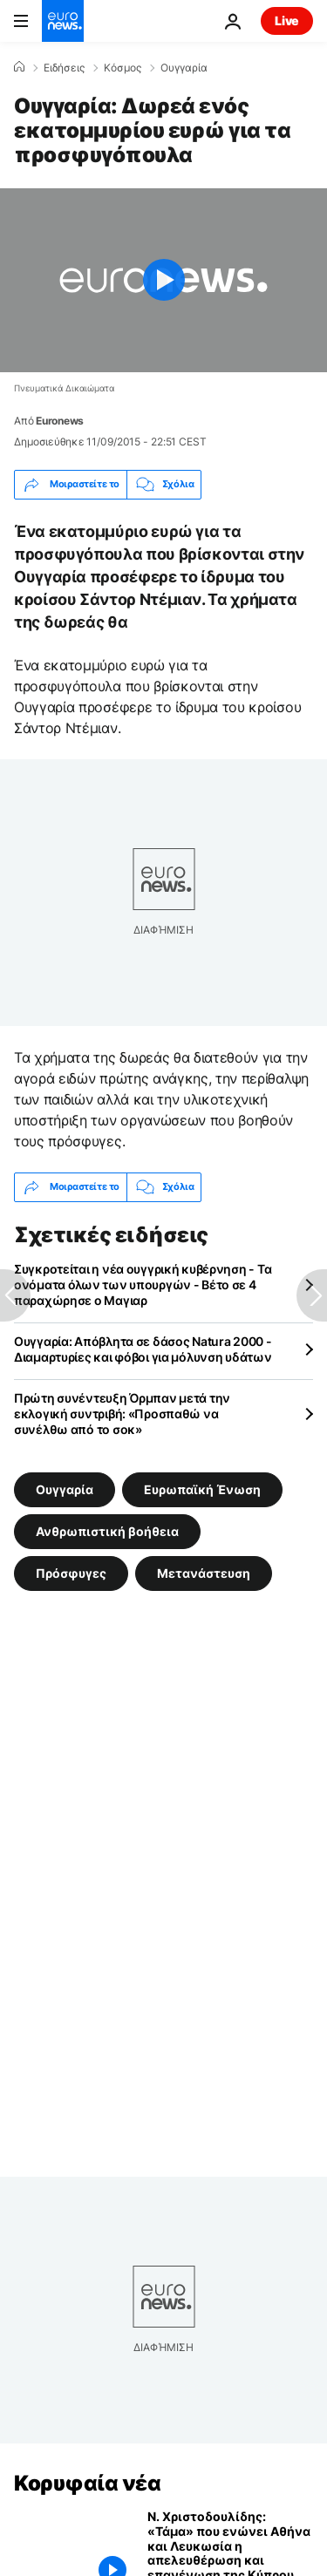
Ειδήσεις (64, 68)
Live (287, 20)
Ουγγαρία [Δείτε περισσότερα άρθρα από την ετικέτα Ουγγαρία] (64, 1489)
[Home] (19, 67)
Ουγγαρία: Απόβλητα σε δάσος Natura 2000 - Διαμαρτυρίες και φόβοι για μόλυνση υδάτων (143, 1349)
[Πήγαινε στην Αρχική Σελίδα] (63, 21)
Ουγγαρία (184, 68)
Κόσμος (122, 68)
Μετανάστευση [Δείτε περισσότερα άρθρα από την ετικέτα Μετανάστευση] (203, 1573)
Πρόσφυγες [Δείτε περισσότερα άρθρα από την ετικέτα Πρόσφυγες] (71, 1573)
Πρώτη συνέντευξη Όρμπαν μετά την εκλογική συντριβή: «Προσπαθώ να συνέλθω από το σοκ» (122, 1413)
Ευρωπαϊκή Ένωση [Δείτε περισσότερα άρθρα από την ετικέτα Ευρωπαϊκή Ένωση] (202, 1489)
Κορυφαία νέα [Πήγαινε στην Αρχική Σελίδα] (87, 2483)
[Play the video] (163, 280)
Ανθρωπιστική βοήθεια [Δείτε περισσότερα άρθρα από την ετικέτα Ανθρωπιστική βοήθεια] (107, 1531)
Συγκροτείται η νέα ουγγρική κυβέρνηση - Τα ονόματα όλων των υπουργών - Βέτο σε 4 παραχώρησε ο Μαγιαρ (142, 1284)
